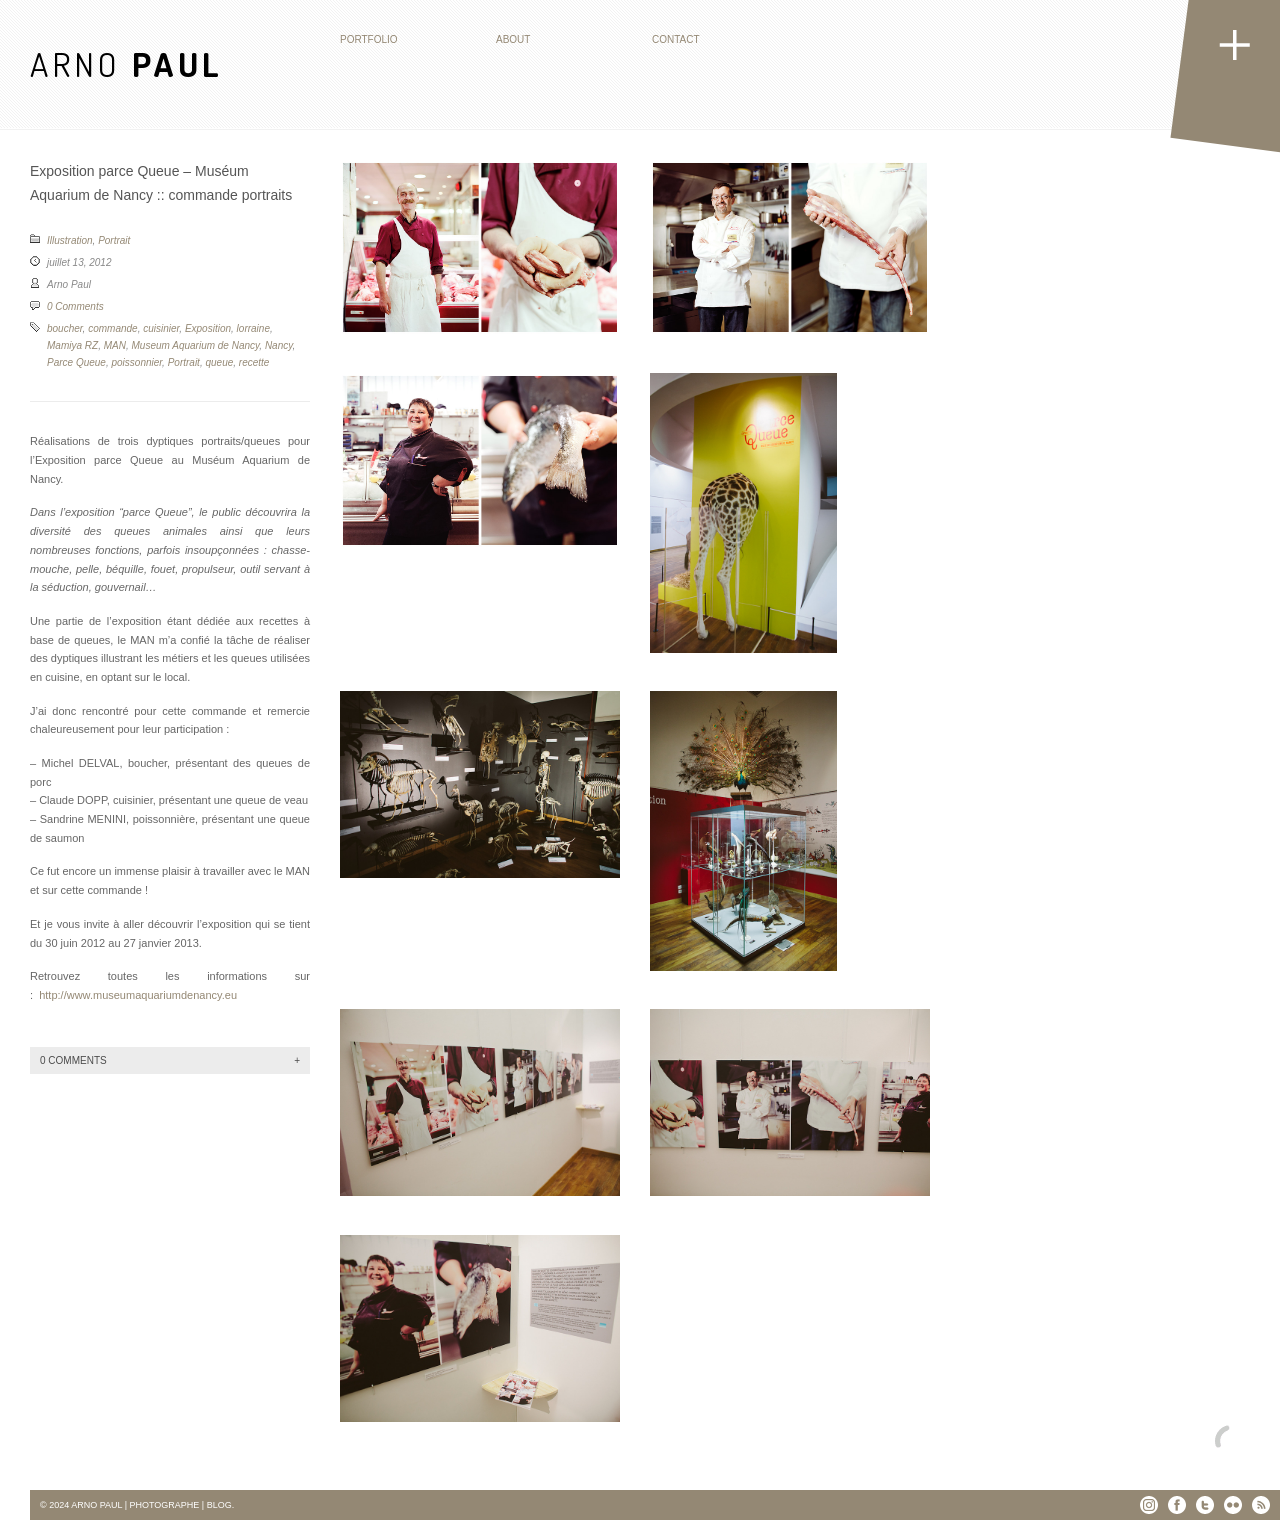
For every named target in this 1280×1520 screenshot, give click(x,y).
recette (254, 362)
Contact (676, 39)
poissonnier (137, 362)
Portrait (114, 240)
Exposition (208, 328)
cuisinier (161, 328)
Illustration (70, 240)
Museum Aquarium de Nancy (195, 345)
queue (219, 362)
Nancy (279, 345)
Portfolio (369, 39)
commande (112, 328)
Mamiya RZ (72, 345)
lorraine (253, 328)
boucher (65, 328)
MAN (115, 345)
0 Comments (75, 306)
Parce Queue (76, 362)
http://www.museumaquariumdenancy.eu (138, 995)
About (513, 39)
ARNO (126, 63)
